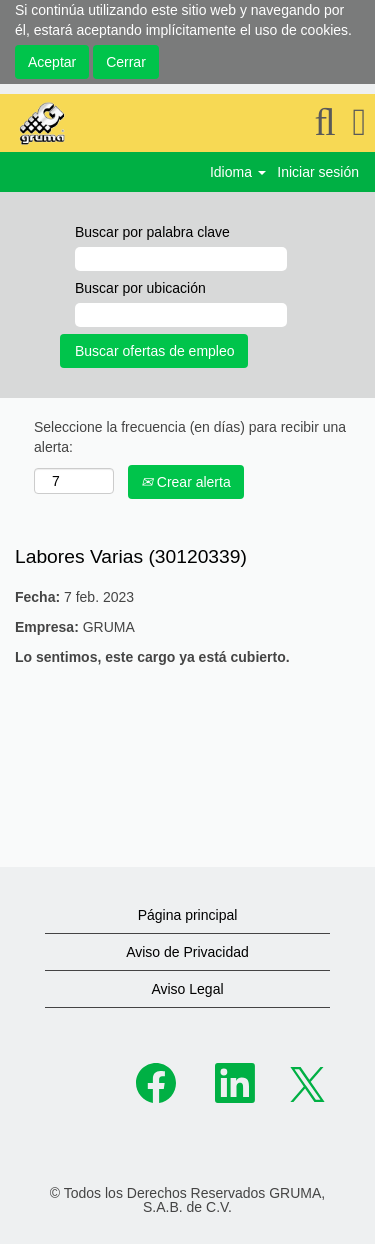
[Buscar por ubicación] (181, 315)
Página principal (188, 915)
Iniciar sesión (318, 172)
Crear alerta (186, 482)
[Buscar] (325, 122)
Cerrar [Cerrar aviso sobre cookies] (126, 62)
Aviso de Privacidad (187, 952)
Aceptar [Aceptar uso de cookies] (52, 62)
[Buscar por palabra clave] (181, 259)
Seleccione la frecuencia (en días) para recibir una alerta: (190, 437)
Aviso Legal (187, 989)
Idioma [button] (238, 172)
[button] (359, 122)
